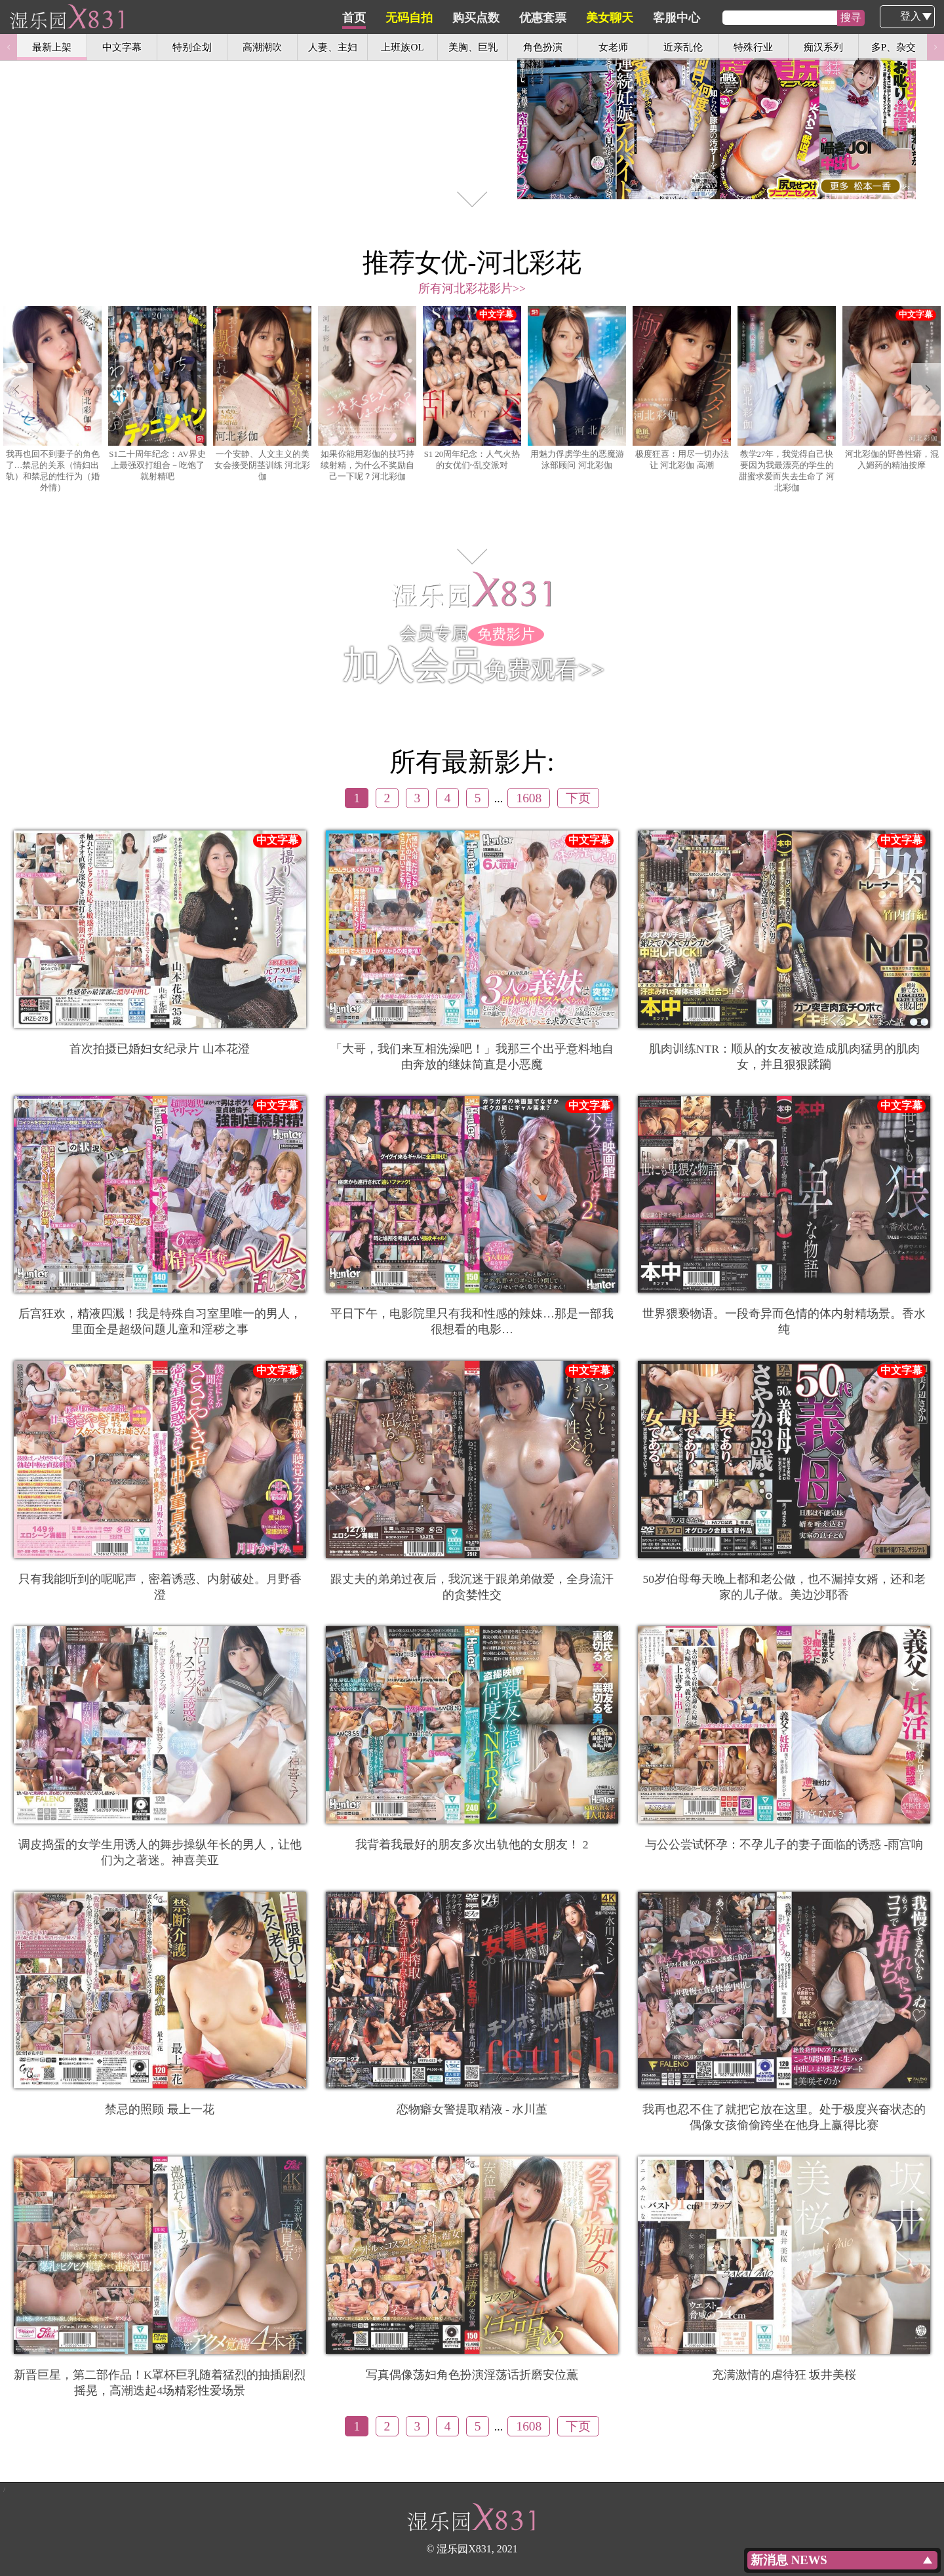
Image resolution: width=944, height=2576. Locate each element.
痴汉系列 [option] (823, 46)
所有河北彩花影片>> (472, 288)
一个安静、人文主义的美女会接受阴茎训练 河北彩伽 (262, 393)
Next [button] (935, 47)
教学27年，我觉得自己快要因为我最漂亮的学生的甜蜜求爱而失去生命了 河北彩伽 (787, 399)
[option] (472, 108)
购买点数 (538, 17)
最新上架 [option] (51, 46)
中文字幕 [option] (122, 46)
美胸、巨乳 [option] (473, 46)
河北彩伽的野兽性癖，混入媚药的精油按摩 (891, 388)
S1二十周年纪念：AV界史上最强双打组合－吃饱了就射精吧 (157, 393)
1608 (528, 798)
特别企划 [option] (192, 46)
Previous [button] (8, 47)
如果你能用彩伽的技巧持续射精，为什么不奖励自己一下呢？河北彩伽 (367, 393)
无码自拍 (471, 17)
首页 (416, 17)
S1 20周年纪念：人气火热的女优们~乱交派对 (472, 388)
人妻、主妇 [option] (332, 46)
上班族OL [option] (402, 46)
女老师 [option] (613, 46)
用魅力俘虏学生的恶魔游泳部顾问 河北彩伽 (577, 388)
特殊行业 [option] (753, 46)
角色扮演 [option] (542, 46)
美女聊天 (672, 17)
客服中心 (738, 17)
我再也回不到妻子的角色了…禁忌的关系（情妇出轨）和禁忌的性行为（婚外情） (52, 399)
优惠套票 (605, 17)
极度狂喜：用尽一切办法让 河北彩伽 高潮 (682, 388)
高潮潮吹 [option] (262, 46)
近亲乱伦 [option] (683, 46)
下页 (578, 798)
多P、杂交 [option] (893, 46)
